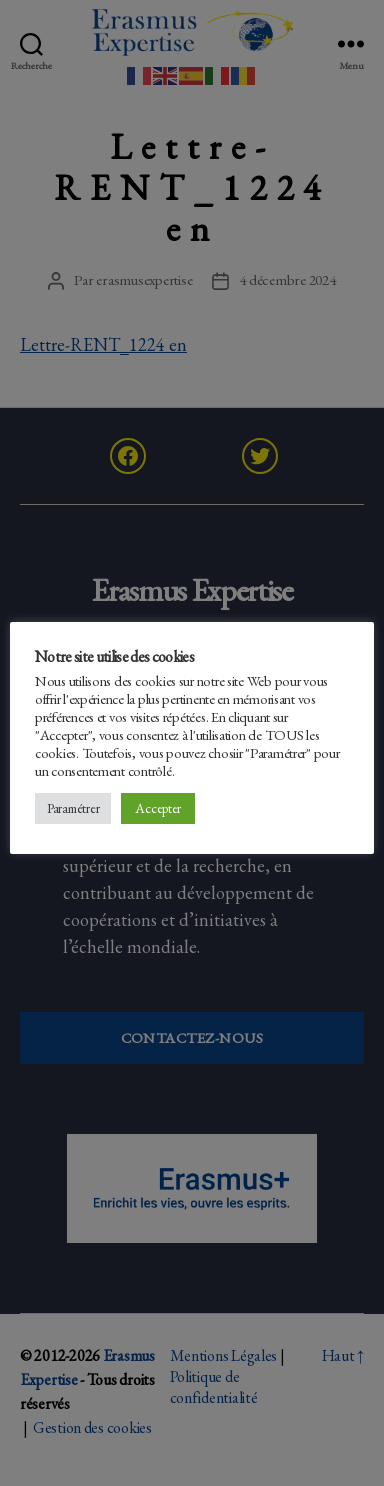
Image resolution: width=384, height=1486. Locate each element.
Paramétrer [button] (73, 808)
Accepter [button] (158, 808)
